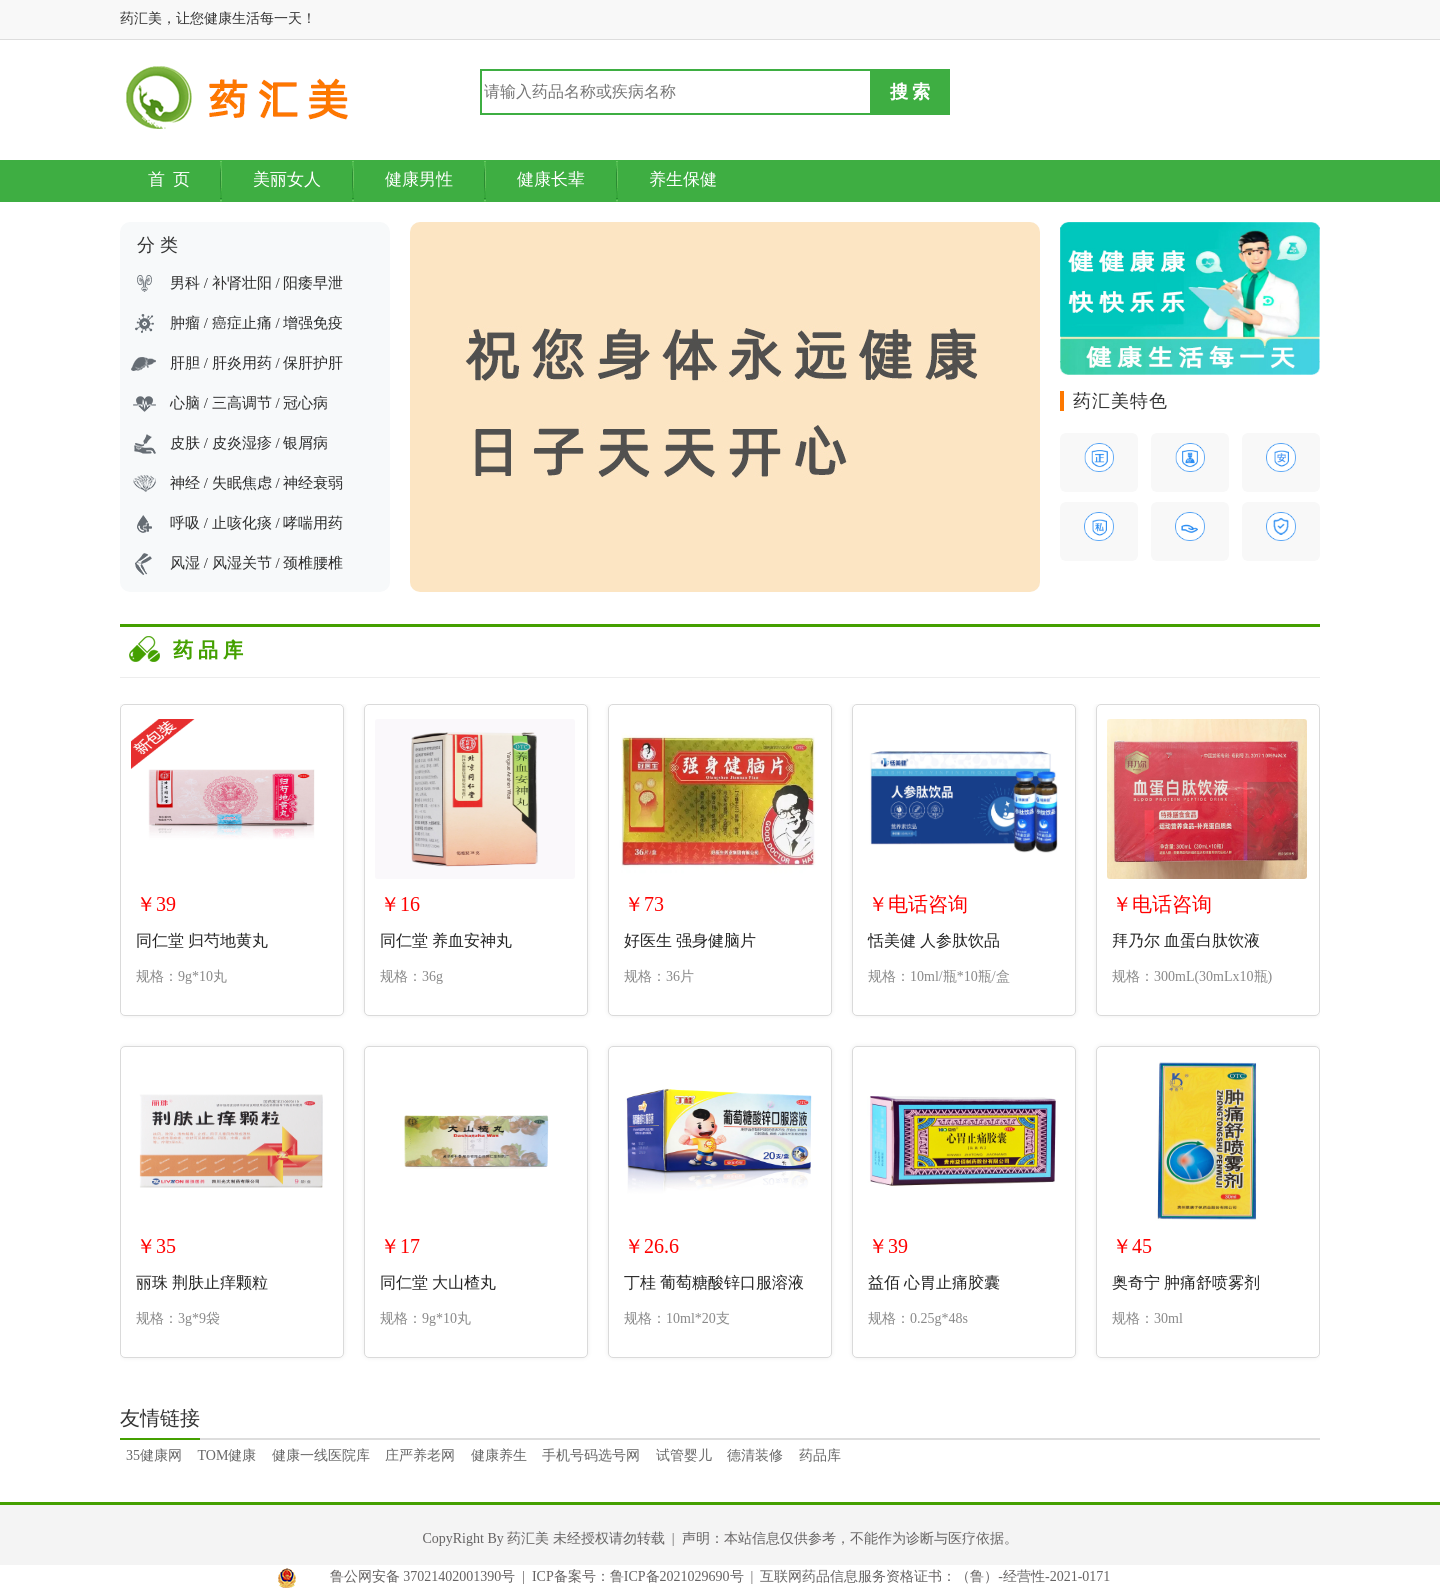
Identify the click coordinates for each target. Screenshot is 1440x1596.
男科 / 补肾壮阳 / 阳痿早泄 (256, 283)
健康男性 (419, 179)
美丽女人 (287, 179)
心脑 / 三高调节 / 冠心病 (249, 403)
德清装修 (755, 1455)
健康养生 (499, 1455)
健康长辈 (551, 179)
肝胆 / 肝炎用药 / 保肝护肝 (256, 363)
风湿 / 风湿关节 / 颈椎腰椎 (256, 563)
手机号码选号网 (591, 1455)
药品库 (820, 1455)
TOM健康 (227, 1455)
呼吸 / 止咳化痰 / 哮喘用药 (256, 523)
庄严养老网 (420, 1455)
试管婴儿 (684, 1455)
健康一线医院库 (321, 1455)
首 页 (170, 179)
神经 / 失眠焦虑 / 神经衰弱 (256, 483)
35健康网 (154, 1455)
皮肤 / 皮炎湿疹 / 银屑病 (249, 443)
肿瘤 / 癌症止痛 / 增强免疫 (256, 323)
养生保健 (683, 179)
